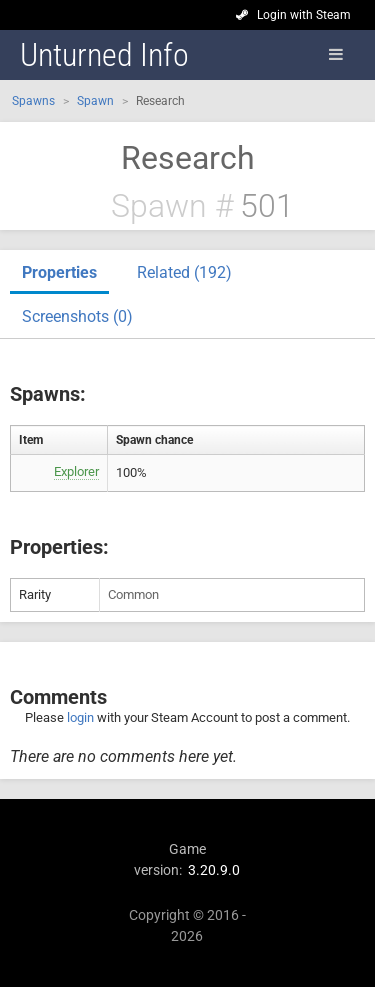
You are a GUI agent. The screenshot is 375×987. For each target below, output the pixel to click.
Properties (59, 272)
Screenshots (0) (77, 316)
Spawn (95, 101)
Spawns (33, 101)
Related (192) (184, 272)
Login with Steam (304, 15)
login (80, 717)
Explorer (76, 471)
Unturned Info (104, 55)
